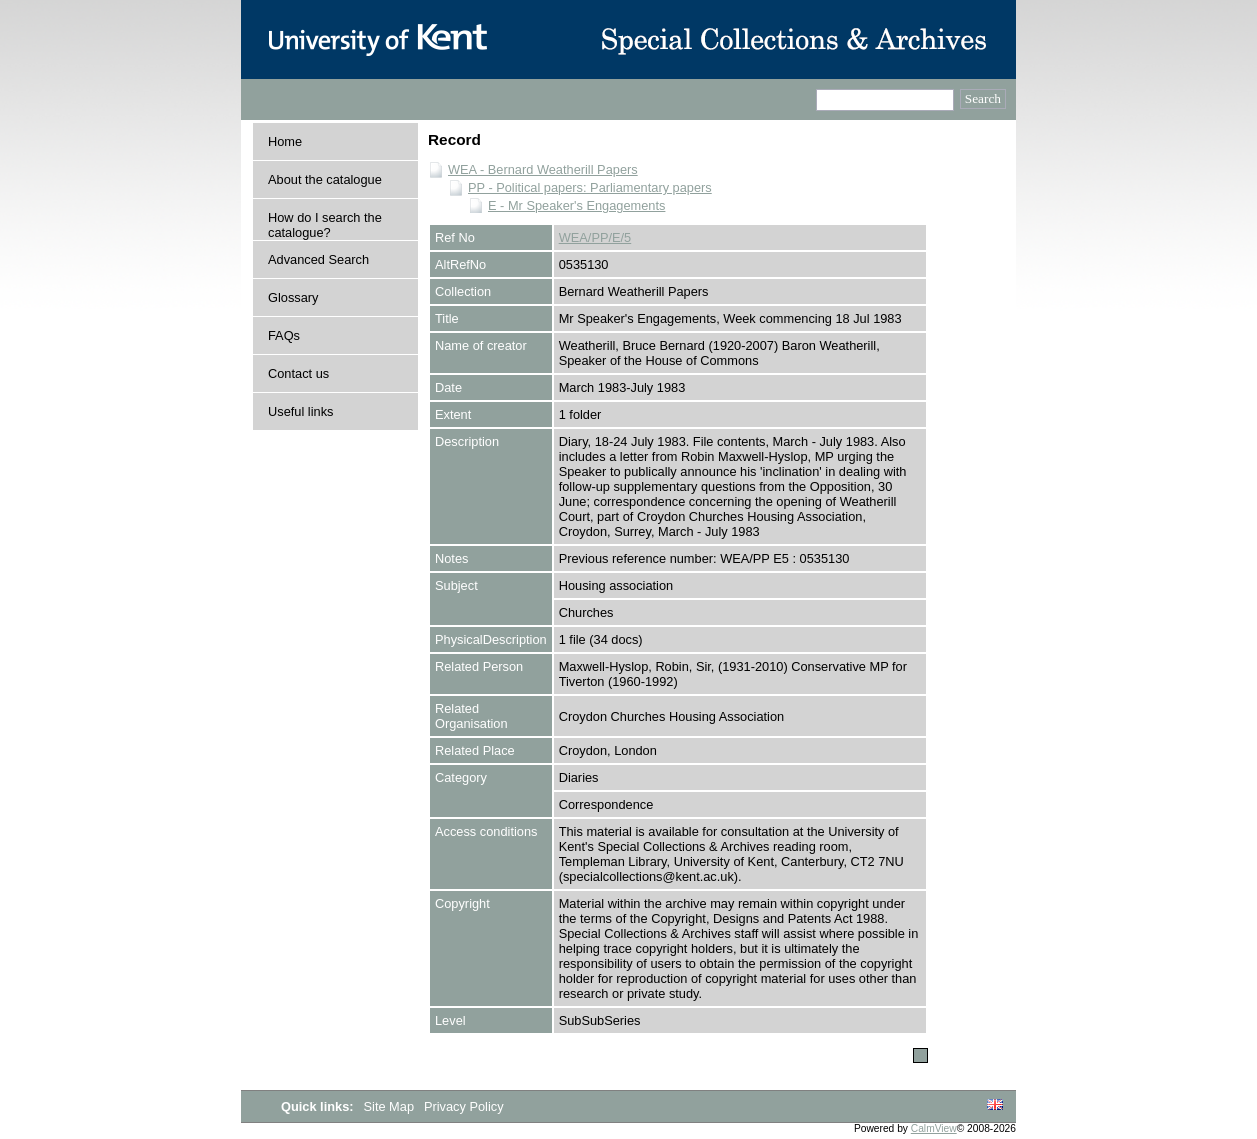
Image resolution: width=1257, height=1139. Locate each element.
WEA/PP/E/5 (595, 237)
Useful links (300, 411)
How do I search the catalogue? (325, 225)
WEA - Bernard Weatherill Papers (543, 169)
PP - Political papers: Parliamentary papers (590, 187)
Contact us (298, 373)
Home (285, 141)
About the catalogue (325, 179)
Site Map (391, 1106)
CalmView (934, 1128)
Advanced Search (318, 259)
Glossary (293, 297)
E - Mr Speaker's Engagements (576, 205)
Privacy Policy (464, 1106)
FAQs (284, 335)
